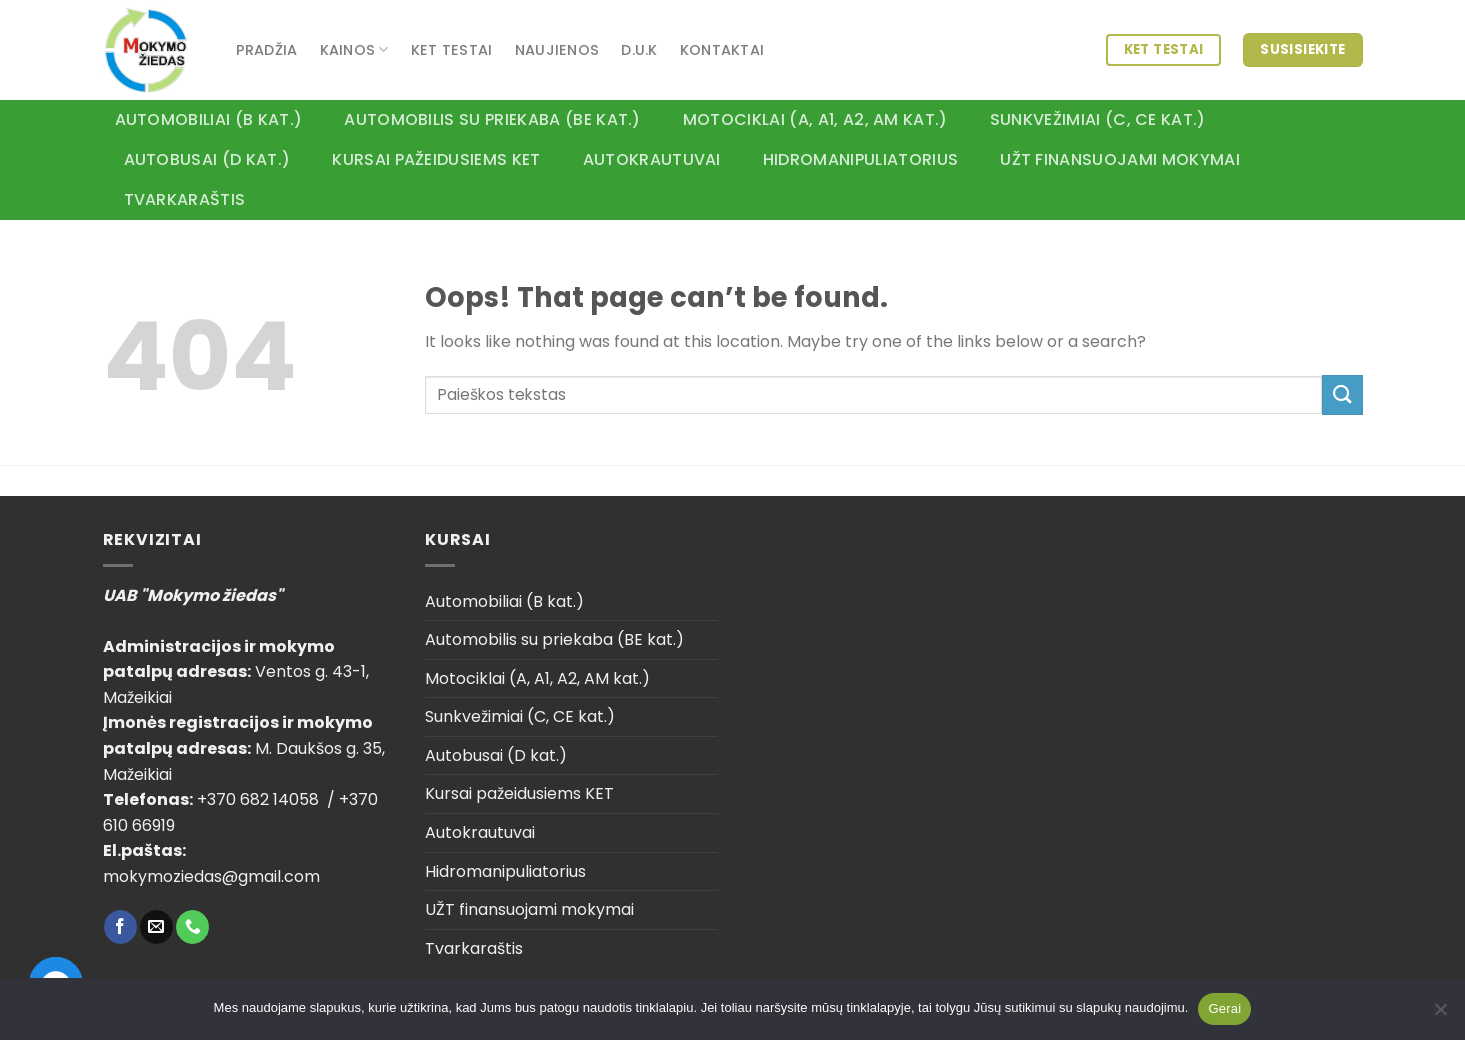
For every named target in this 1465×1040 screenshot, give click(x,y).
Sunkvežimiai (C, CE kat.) (1098, 119)
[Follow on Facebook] (120, 927)
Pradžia (267, 50)
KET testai (452, 50)
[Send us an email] (156, 927)
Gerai (1224, 1008)
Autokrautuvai (652, 159)
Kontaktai (722, 50)
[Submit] (1342, 394)
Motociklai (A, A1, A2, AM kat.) (815, 119)
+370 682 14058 (260, 799)
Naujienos (557, 50)
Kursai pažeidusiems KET (436, 159)
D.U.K (639, 50)
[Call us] (192, 927)
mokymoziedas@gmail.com (211, 876)
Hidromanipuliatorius (860, 159)
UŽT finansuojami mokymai (1120, 159)
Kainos (354, 50)
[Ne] (1440, 1015)
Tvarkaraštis (185, 199)
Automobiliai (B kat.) (209, 119)
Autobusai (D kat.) (207, 159)
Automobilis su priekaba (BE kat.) (492, 119)
